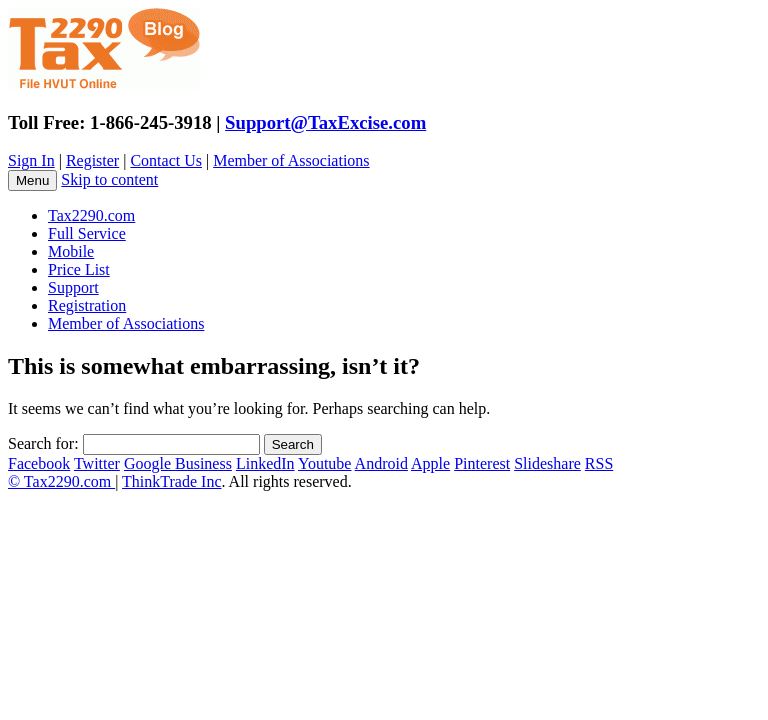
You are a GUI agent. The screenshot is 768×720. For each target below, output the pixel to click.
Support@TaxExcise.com (325, 122)
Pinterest (482, 463)
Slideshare (547, 463)
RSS (599, 463)
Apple (430, 463)
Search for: (43, 443)
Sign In (31, 160)
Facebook (39, 463)
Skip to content (109, 179)
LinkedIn (265, 463)
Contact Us (166, 160)
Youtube (325, 463)
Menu (32, 180)
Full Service (87, 233)
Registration (87, 305)
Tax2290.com (91, 215)
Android (381, 463)
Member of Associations (291, 160)
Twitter (97, 463)
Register (92, 160)
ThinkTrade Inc (171, 481)
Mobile (71, 251)
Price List (79, 269)
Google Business (178, 463)
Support (73, 287)
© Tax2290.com (61, 481)
